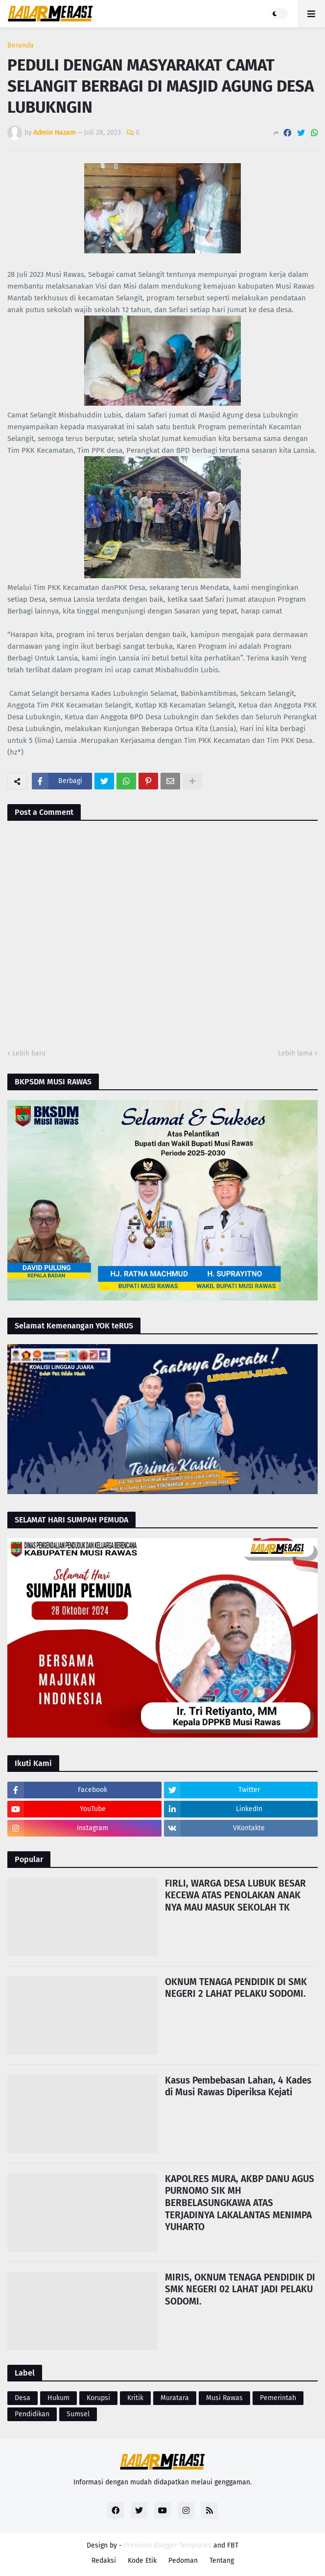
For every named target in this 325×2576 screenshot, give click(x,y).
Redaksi (104, 2560)
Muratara (175, 2398)
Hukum (58, 2398)
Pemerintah (278, 2398)
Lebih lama (295, 1053)
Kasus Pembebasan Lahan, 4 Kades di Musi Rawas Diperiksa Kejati (238, 2086)
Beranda (20, 45)
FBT (232, 2545)
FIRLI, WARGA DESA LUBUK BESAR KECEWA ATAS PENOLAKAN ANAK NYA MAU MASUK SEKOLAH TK (235, 1895)
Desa (22, 2398)
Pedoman (183, 2560)
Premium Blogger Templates (167, 2545)
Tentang (221, 2560)
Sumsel (78, 2414)
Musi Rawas (224, 2398)
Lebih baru (29, 1053)
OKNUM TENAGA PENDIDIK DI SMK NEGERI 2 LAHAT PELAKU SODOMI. (236, 1988)
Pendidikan (32, 2414)
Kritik (135, 2398)
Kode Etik (142, 2560)
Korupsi (98, 2398)
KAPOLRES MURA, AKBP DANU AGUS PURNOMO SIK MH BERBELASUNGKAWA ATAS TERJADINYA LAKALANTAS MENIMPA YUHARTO (239, 2203)
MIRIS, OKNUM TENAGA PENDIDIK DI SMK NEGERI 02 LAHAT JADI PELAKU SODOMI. (240, 2289)
